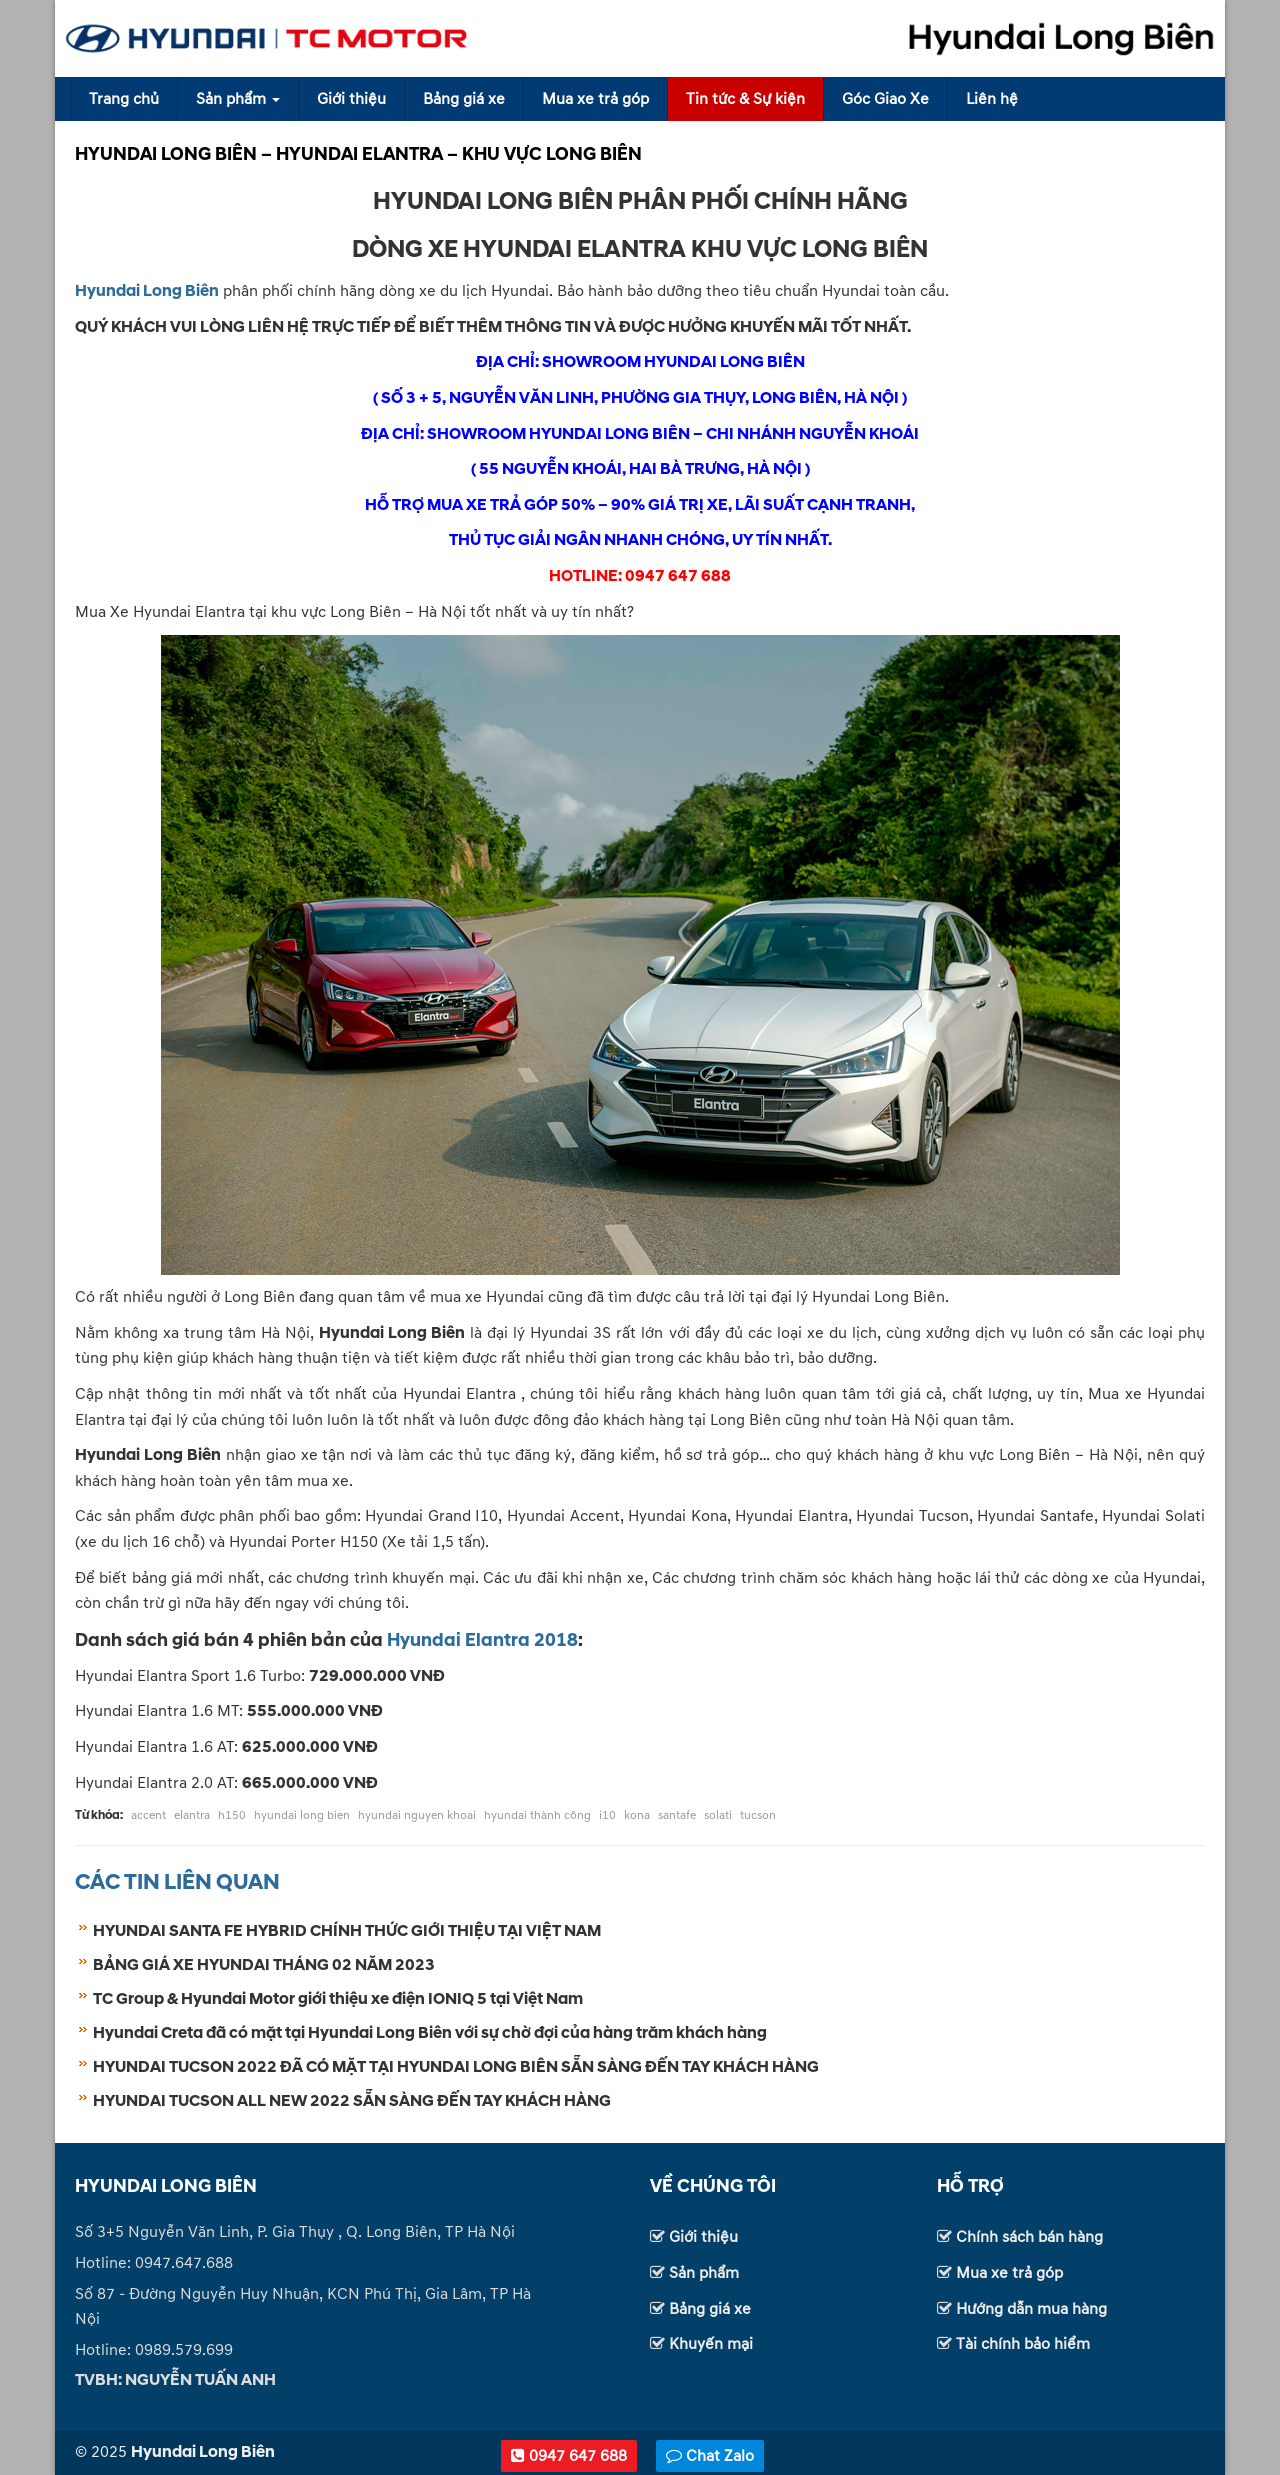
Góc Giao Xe (885, 99)
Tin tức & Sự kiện (745, 99)
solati (718, 1815)
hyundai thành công (537, 1815)
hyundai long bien (302, 1815)
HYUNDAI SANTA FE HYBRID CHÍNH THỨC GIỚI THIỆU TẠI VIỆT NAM (347, 1931)
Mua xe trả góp (595, 99)
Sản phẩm (238, 99)
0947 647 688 (569, 2456)
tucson (758, 1815)
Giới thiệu (351, 99)
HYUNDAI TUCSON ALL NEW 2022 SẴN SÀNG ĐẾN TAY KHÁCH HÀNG (352, 2101)
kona (637, 1815)
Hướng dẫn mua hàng (1031, 2309)
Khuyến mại (711, 2344)
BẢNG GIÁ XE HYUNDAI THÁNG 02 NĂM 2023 (264, 1965)
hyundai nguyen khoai (417, 1815)
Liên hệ (992, 99)
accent (148, 1815)
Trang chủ (124, 99)
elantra (192, 1815)
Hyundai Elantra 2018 (482, 1640)
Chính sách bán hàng (1029, 2237)
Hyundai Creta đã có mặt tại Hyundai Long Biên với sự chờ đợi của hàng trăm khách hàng (430, 2033)
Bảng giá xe (464, 99)
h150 (232, 1815)
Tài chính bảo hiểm (1023, 2344)
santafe (677, 1815)
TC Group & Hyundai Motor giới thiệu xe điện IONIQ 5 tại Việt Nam (338, 1999)
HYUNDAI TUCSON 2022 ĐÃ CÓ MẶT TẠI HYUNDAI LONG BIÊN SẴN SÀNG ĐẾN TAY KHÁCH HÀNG (456, 2067)
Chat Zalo (710, 2456)
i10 (607, 1815)
